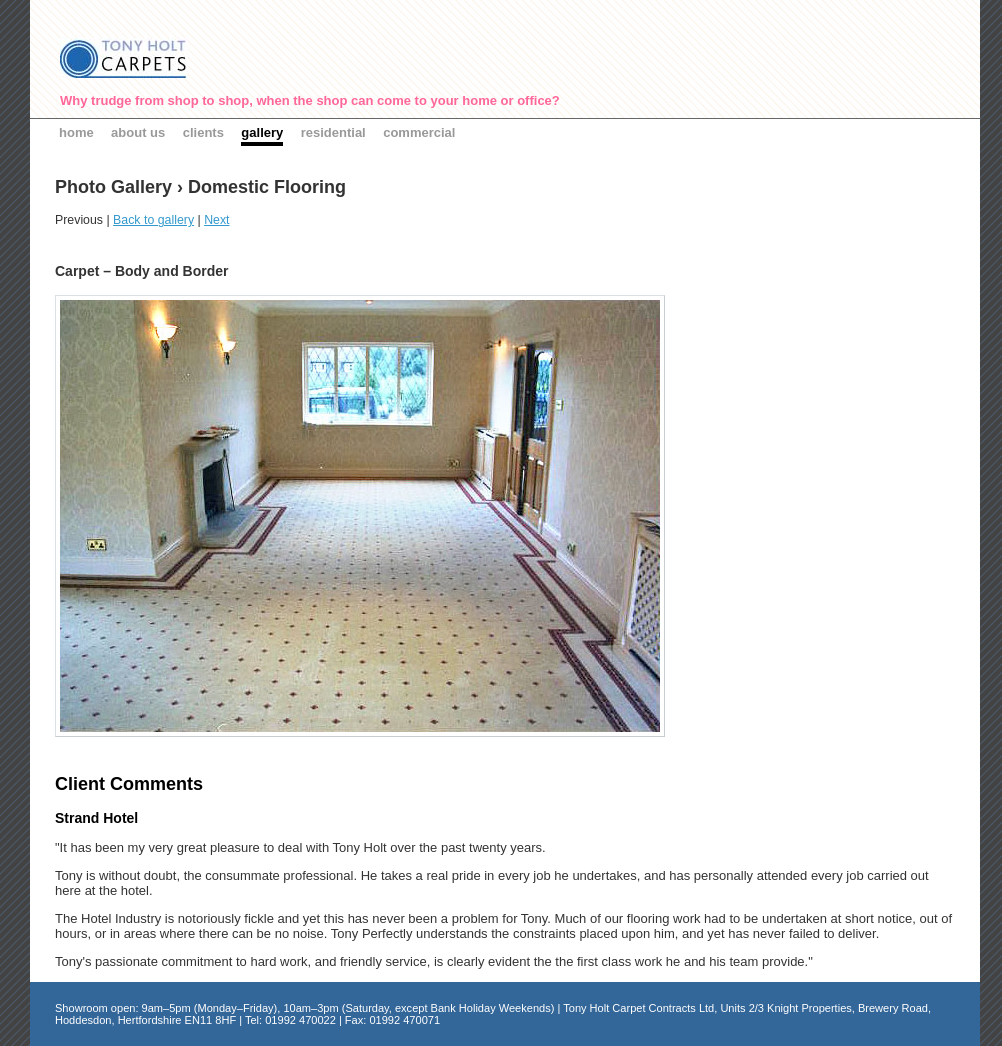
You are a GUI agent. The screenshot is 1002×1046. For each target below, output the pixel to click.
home (76, 132)
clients (203, 132)
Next (216, 220)
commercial (419, 132)
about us (138, 132)
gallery (262, 132)
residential (333, 132)
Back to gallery (153, 220)
